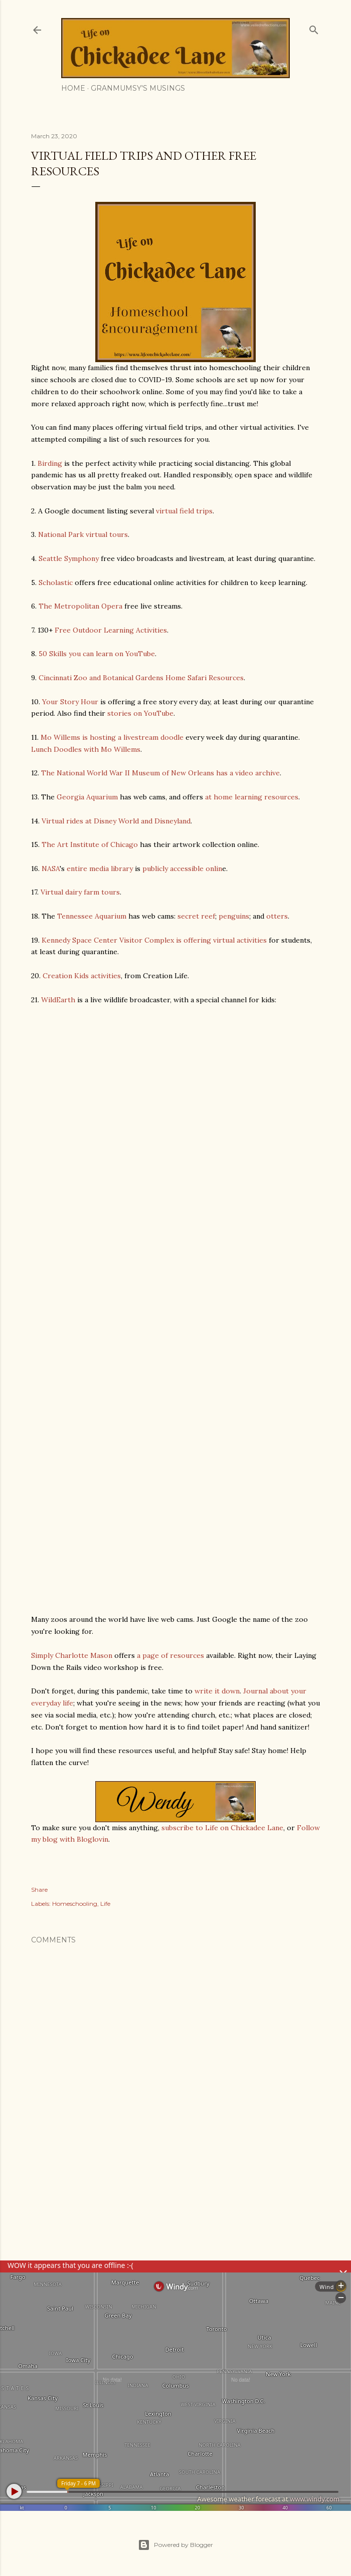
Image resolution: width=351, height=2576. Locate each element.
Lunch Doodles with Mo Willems (85, 749)
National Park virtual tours (83, 534)
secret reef (196, 916)
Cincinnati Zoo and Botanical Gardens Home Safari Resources (141, 677)
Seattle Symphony (69, 558)
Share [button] (39, 1889)
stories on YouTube (140, 713)
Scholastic (56, 582)
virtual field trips (184, 510)
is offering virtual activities (221, 940)
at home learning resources (251, 796)
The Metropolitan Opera (80, 606)
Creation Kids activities (82, 975)
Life (105, 1903)
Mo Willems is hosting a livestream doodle (112, 737)
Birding (50, 463)
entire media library (100, 868)
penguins (234, 916)
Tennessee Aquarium (91, 916)
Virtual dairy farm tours (80, 892)
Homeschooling (74, 1903)
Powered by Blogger (175, 2545)
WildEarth (58, 999)
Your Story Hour (70, 701)
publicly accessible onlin (182, 868)
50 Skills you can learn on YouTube (97, 653)
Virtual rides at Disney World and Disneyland (116, 820)
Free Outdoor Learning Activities (111, 630)
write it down (217, 1690)
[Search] (314, 28)
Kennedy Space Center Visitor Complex (108, 940)
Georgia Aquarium (87, 796)
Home (73, 88)
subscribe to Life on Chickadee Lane (222, 1827)
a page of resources (170, 1655)
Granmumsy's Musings (138, 88)
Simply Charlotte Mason (71, 1655)
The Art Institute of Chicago (90, 844)
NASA (51, 868)
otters (277, 916)
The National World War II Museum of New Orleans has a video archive (160, 772)
